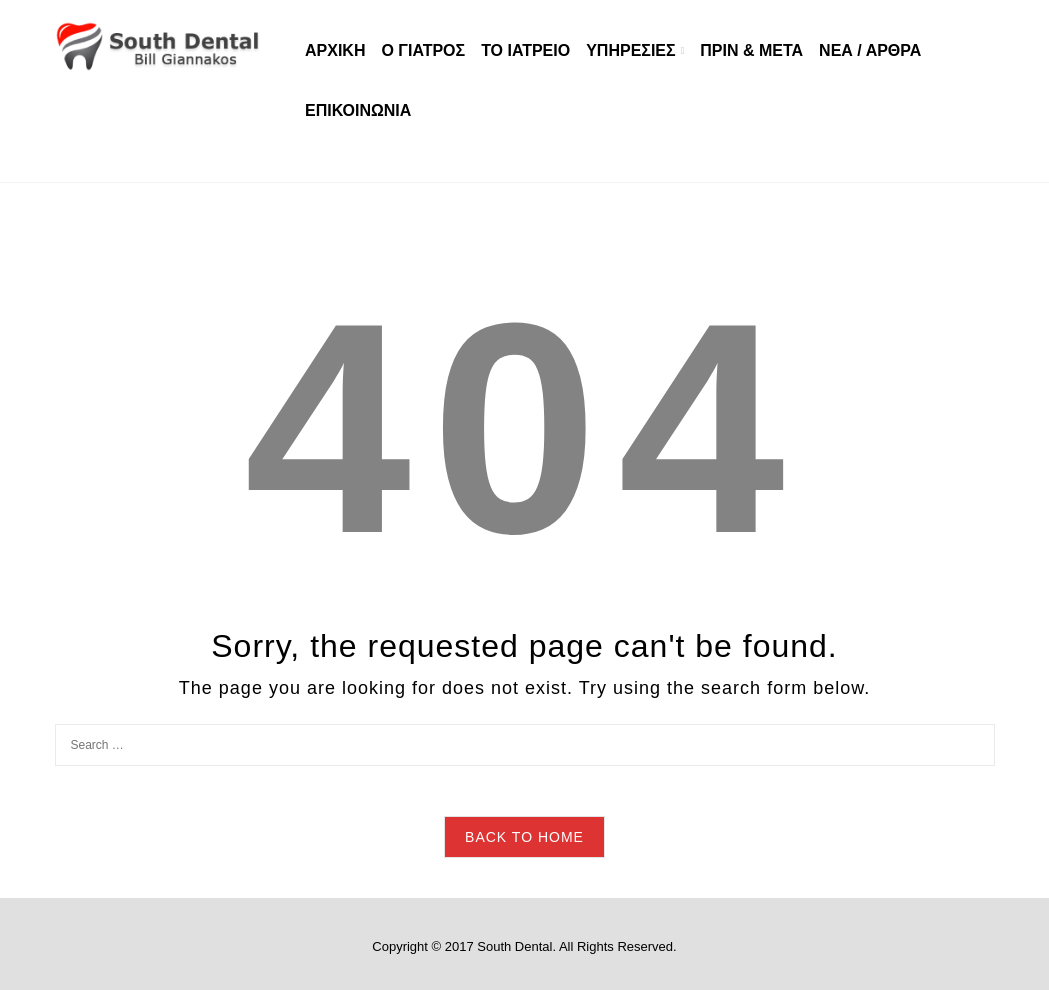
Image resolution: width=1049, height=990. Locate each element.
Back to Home (524, 837)
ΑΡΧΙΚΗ (335, 50)
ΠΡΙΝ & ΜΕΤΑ (751, 50)
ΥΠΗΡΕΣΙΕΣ (630, 50)
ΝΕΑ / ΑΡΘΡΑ (870, 50)
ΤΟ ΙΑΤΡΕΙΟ (525, 50)
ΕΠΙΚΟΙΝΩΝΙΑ (358, 110)
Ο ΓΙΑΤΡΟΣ (423, 50)
